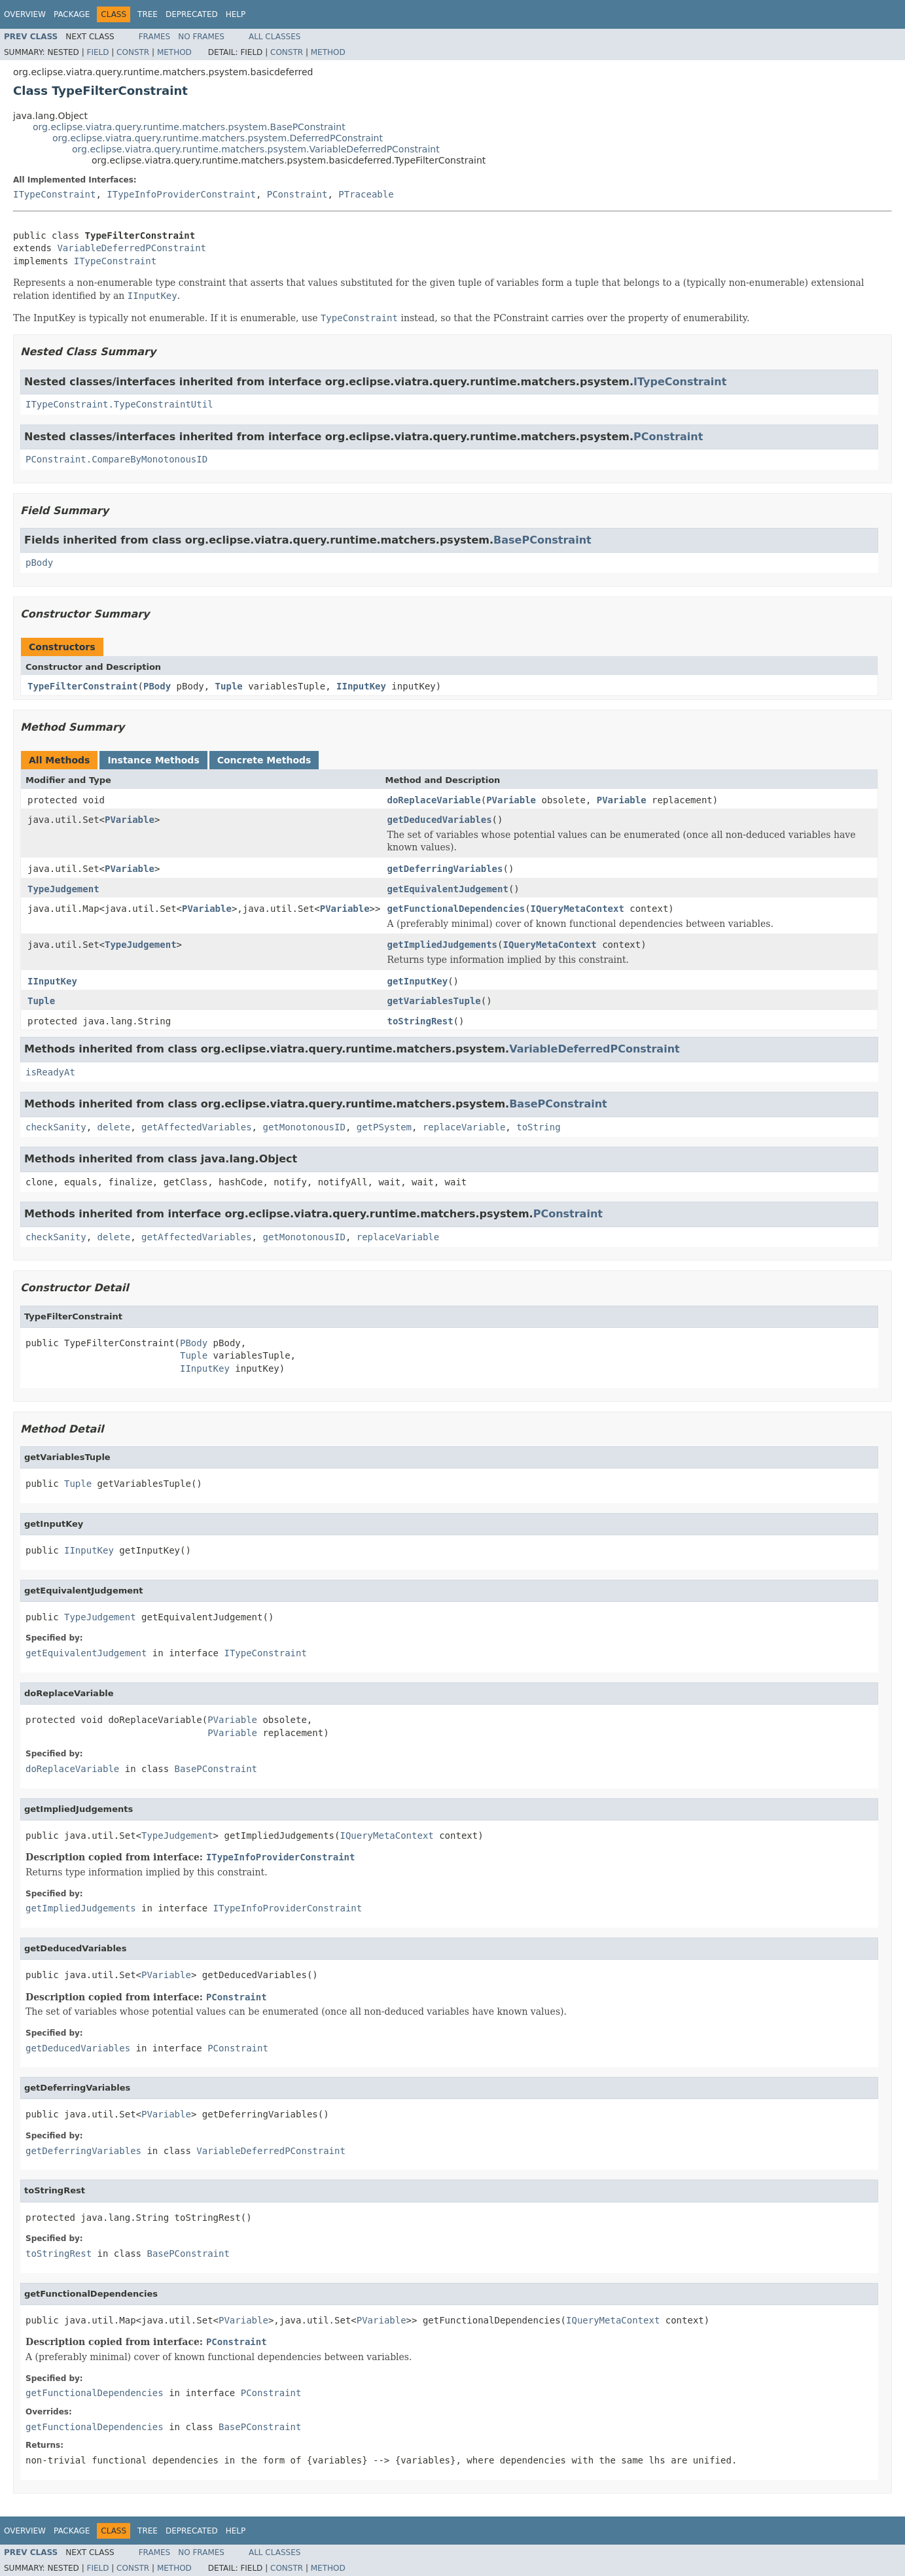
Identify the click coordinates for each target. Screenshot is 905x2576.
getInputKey (417, 981)
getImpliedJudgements (442, 944)
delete (114, 1127)
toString (538, 1127)
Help (236, 14)
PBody (157, 686)
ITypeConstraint (54, 194)
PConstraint (297, 194)
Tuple (229, 686)
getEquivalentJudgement (447, 889)
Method (174, 52)
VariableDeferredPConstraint (131, 248)
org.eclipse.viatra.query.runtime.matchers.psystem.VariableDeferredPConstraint (256, 149)
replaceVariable (464, 1127)
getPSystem (384, 1127)
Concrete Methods (264, 760)
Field (97, 52)
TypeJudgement (63, 889)
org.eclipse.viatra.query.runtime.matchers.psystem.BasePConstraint (189, 127)
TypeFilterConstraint (82, 686)
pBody (39, 562)
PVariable (511, 800)
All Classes (274, 36)
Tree (147, 14)
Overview (25, 14)
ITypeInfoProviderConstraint (181, 194)
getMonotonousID (303, 1127)
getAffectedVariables (196, 1127)
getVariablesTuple (433, 1001)
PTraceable (365, 194)
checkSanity (56, 1127)
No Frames (201, 36)
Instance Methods (153, 760)
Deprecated (192, 14)
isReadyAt (50, 1072)
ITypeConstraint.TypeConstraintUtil (119, 404)
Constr (132, 52)
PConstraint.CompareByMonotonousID (116, 459)
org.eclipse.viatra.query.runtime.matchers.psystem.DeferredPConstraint (217, 138)
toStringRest (420, 1021)
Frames (155, 36)
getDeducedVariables (439, 819)
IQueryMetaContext (577, 908)
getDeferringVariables (445, 868)
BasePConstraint (542, 540)
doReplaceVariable (433, 800)
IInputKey (361, 686)
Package (72, 14)
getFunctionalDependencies (456, 908)
